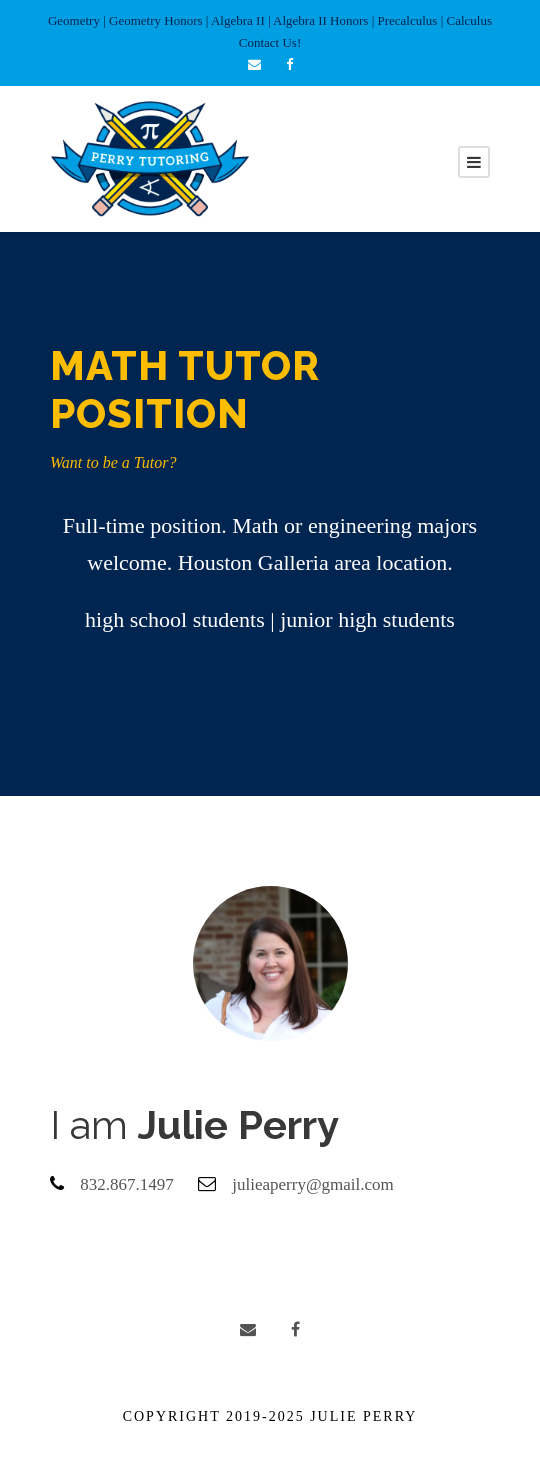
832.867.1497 (127, 1184)
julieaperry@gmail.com (313, 1184)
